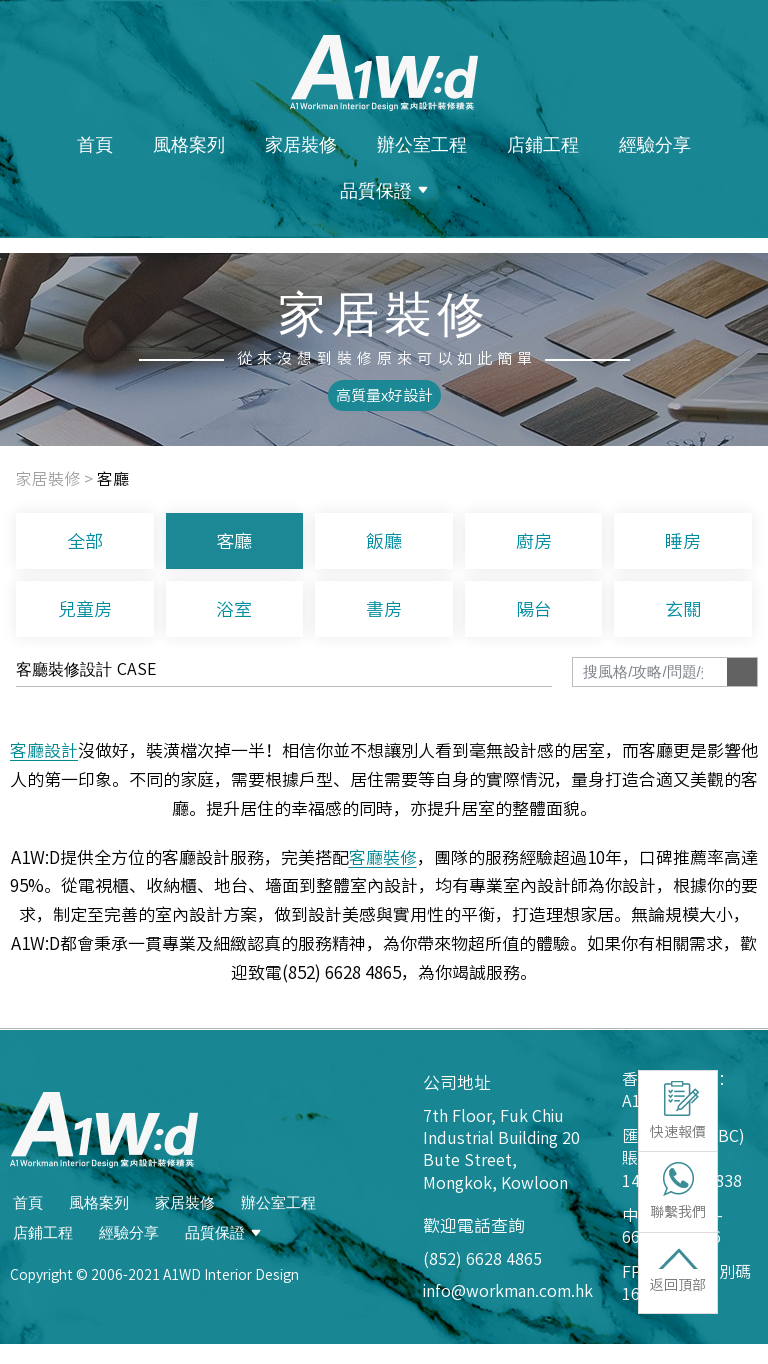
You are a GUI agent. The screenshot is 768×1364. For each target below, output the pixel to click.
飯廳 (384, 541)
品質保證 (384, 190)
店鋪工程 (543, 144)
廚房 (534, 541)
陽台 (534, 609)
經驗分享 (655, 144)
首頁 (95, 144)
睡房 (683, 541)
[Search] (742, 672)
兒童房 (85, 609)
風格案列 (189, 144)
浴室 (234, 609)
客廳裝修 (383, 857)
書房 (384, 609)
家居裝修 (301, 144)
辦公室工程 (422, 144)
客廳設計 (44, 750)
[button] (384, 395)
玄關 (683, 609)
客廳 (234, 541)
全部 (85, 541)
